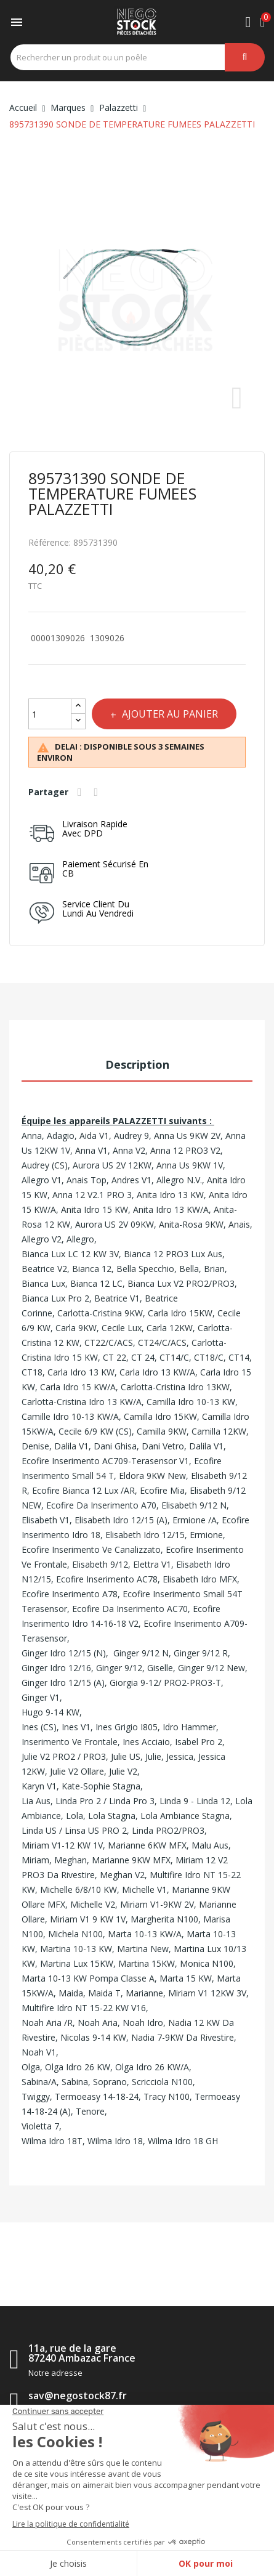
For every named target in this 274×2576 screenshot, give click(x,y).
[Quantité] (49, 714)
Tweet (98, 792)
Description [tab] (137, 1064)
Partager (81, 792)
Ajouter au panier (168, 714)
